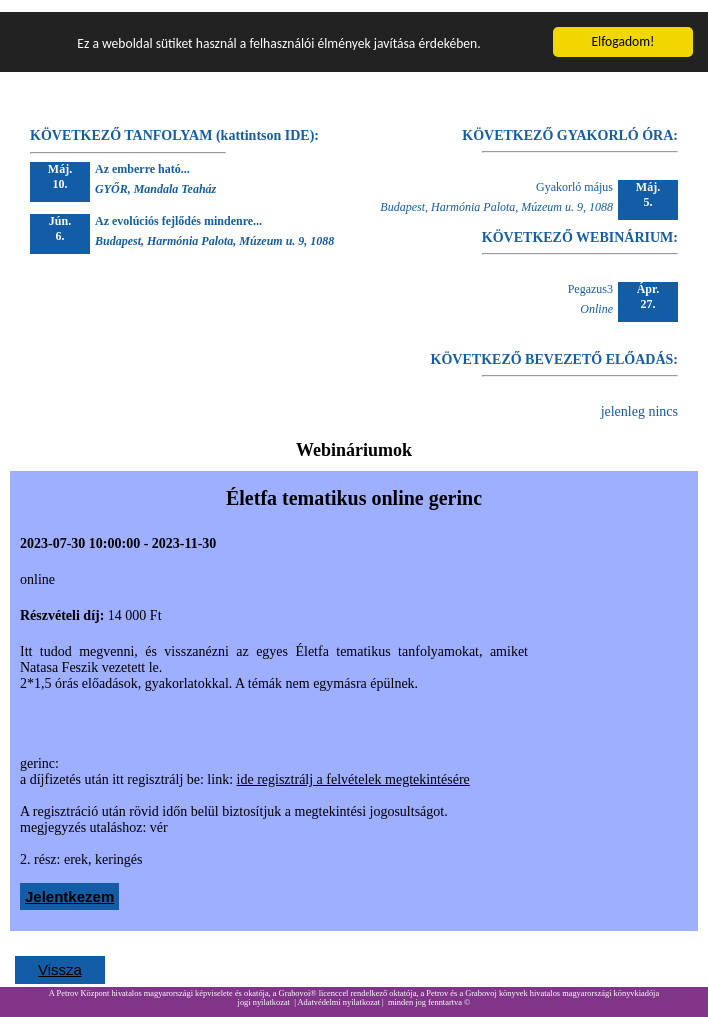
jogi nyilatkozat (264, 990)
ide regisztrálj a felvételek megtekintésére (353, 767)
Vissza (60, 957)
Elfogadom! (622, 29)
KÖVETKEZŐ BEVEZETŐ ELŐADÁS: (554, 347)
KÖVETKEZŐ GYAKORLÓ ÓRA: (570, 123)
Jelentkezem (69, 884)
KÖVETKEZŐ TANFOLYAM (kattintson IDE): (174, 123)
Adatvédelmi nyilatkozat (338, 990)
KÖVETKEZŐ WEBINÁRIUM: (580, 225)
